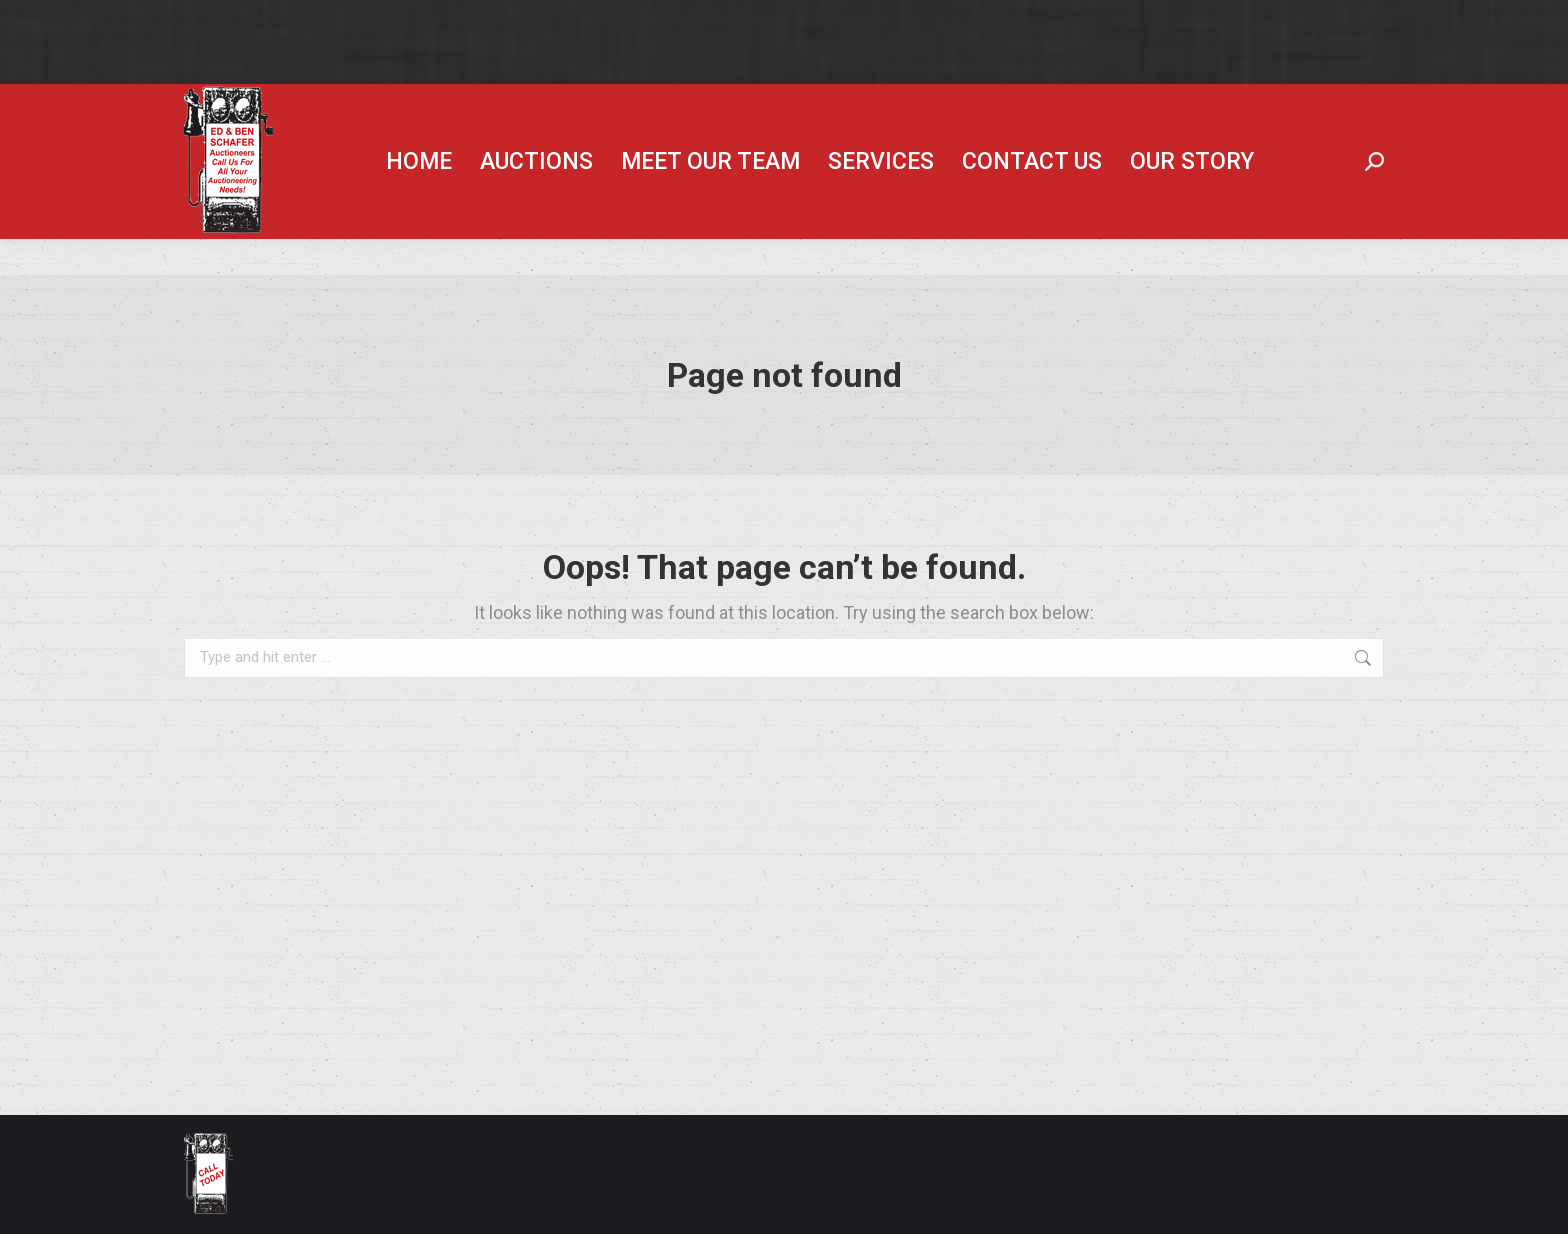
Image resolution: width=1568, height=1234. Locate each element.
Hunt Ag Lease (1269, 102)
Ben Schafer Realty (1095, 102)
